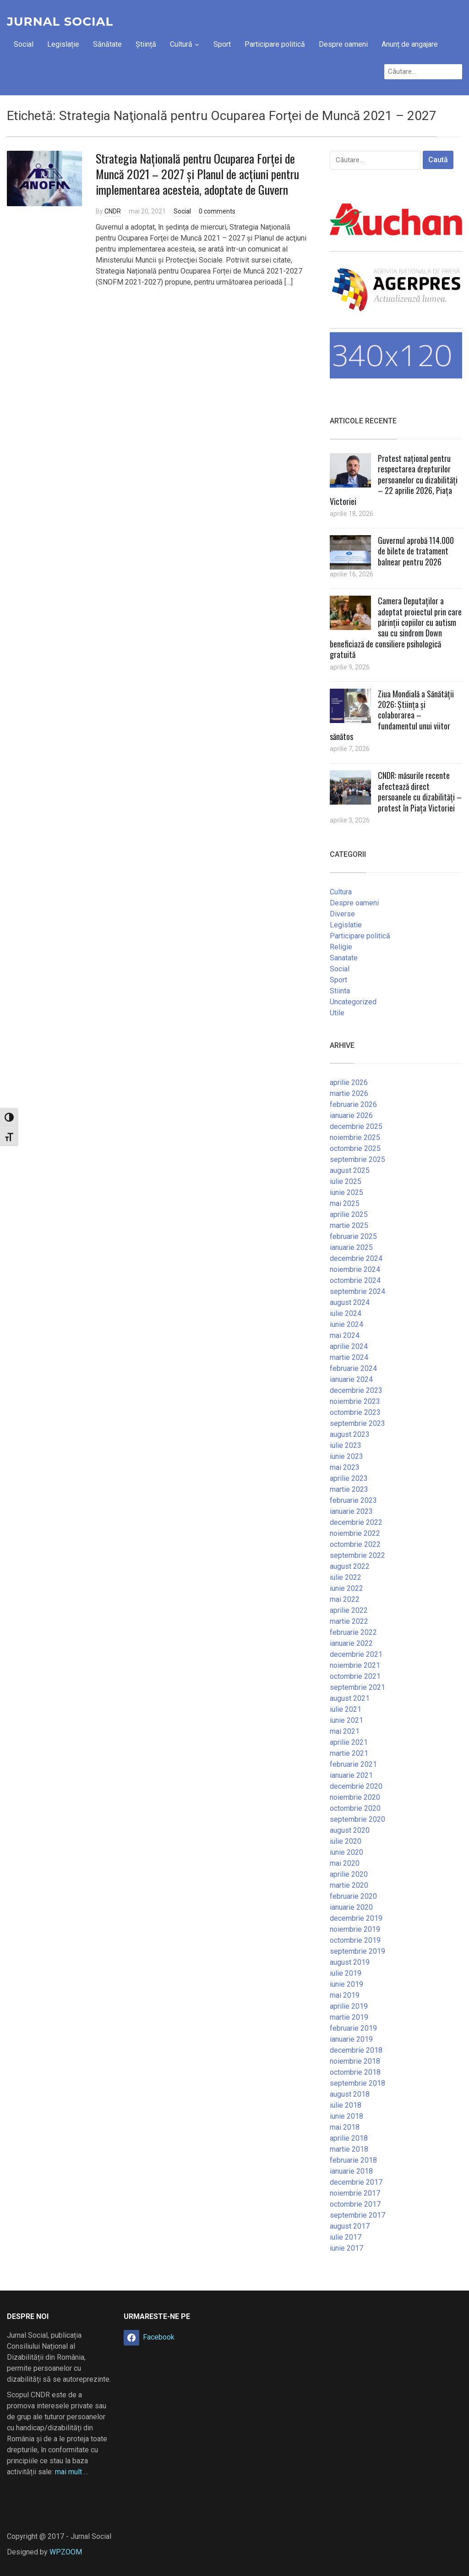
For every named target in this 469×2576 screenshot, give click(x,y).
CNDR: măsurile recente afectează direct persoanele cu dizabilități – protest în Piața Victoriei (420, 791)
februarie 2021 (353, 1764)
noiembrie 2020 (355, 1797)
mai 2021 (345, 1731)
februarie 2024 (353, 1368)
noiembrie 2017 (355, 2193)
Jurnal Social (60, 21)
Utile (337, 1012)
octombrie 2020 (355, 1808)
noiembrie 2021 (355, 1665)
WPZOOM (65, 2552)
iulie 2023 (345, 1445)
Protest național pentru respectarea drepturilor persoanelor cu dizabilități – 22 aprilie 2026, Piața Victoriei (394, 479)
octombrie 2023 (355, 1412)
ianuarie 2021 (351, 1775)
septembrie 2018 (357, 2083)
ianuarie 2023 (351, 1511)
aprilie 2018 (349, 2138)
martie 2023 (349, 1489)
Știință (146, 44)
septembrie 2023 (357, 1423)
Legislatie (346, 925)
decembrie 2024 (356, 1258)
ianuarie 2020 (351, 1907)
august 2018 (350, 2094)
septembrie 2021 (357, 1687)
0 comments (217, 211)
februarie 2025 (353, 1236)
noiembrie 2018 (355, 2061)
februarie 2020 (353, 1896)
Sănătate (107, 44)
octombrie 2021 (355, 1676)
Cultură (181, 44)
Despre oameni (343, 44)
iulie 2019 (345, 1973)
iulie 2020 (345, 1841)
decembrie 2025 (356, 1126)
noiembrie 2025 (355, 1137)
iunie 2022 (346, 1588)
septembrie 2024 (357, 1291)
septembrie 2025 (357, 1159)
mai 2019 (345, 1995)
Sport (222, 44)
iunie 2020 (346, 1852)
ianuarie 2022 (351, 1643)
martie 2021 (349, 1753)
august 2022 (350, 1566)
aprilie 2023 (349, 1478)
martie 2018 (349, 2149)
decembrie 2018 (356, 2050)
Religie (341, 947)
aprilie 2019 (349, 2006)
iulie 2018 (345, 2105)
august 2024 (350, 1302)
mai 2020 (345, 1863)
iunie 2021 (346, 1720)
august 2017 (350, 2226)
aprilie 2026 (349, 1082)
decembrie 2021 (356, 1654)
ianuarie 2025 (351, 1247)
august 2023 (350, 1434)
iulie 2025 (345, 1181)
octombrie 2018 (355, 2072)
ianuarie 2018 (351, 2171)
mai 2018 (345, 2127)
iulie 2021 (345, 1709)
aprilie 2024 (349, 1346)
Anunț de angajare (410, 44)
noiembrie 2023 (355, 1401)
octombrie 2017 (355, 2204)
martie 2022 (349, 1621)
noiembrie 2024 (355, 1269)
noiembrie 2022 (355, 1533)
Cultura (341, 892)
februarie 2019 (353, 2028)
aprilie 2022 (349, 1610)
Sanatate (344, 958)
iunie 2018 (346, 2116)
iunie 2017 (346, 2248)
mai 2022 (345, 1599)
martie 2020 (349, 1885)
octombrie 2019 (355, 1940)
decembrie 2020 (356, 1786)
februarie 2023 (353, 1500)
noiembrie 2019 (355, 1929)
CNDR (112, 211)
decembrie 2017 (356, 2182)
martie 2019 (349, 2017)
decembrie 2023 (356, 1390)
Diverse (342, 914)
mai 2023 (345, 1467)
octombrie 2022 (355, 1544)
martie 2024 (349, 1357)
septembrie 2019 (357, 1951)
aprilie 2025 (349, 1214)
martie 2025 (349, 1225)
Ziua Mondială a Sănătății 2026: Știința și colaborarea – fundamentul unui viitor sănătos (392, 715)
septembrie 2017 (357, 2215)
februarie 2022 (353, 1632)
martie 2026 (349, 1093)
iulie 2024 (345, 1313)
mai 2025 (345, 1203)
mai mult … (71, 2471)
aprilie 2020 (349, 1874)
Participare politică (275, 44)
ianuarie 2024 (351, 1379)
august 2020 (350, 1830)
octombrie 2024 (355, 1280)
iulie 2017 (345, 2237)
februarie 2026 (353, 1104)
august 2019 (350, 1962)
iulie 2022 (345, 1577)
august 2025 (350, 1170)
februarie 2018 (353, 2160)
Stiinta (340, 991)
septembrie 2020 (357, 1819)
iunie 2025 (346, 1192)
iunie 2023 (346, 1456)
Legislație (63, 44)
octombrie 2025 (355, 1148)
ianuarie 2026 (351, 1115)
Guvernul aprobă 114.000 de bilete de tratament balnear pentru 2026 (416, 551)
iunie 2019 (346, 1984)
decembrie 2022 (356, 1522)
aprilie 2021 (349, 1742)
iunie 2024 (346, 1324)
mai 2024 (345, 1335)
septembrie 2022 (357, 1555)
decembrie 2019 (356, 1918)
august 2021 (350, 1698)
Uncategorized (353, 1002)
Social (23, 44)
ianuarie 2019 (351, 2039)
